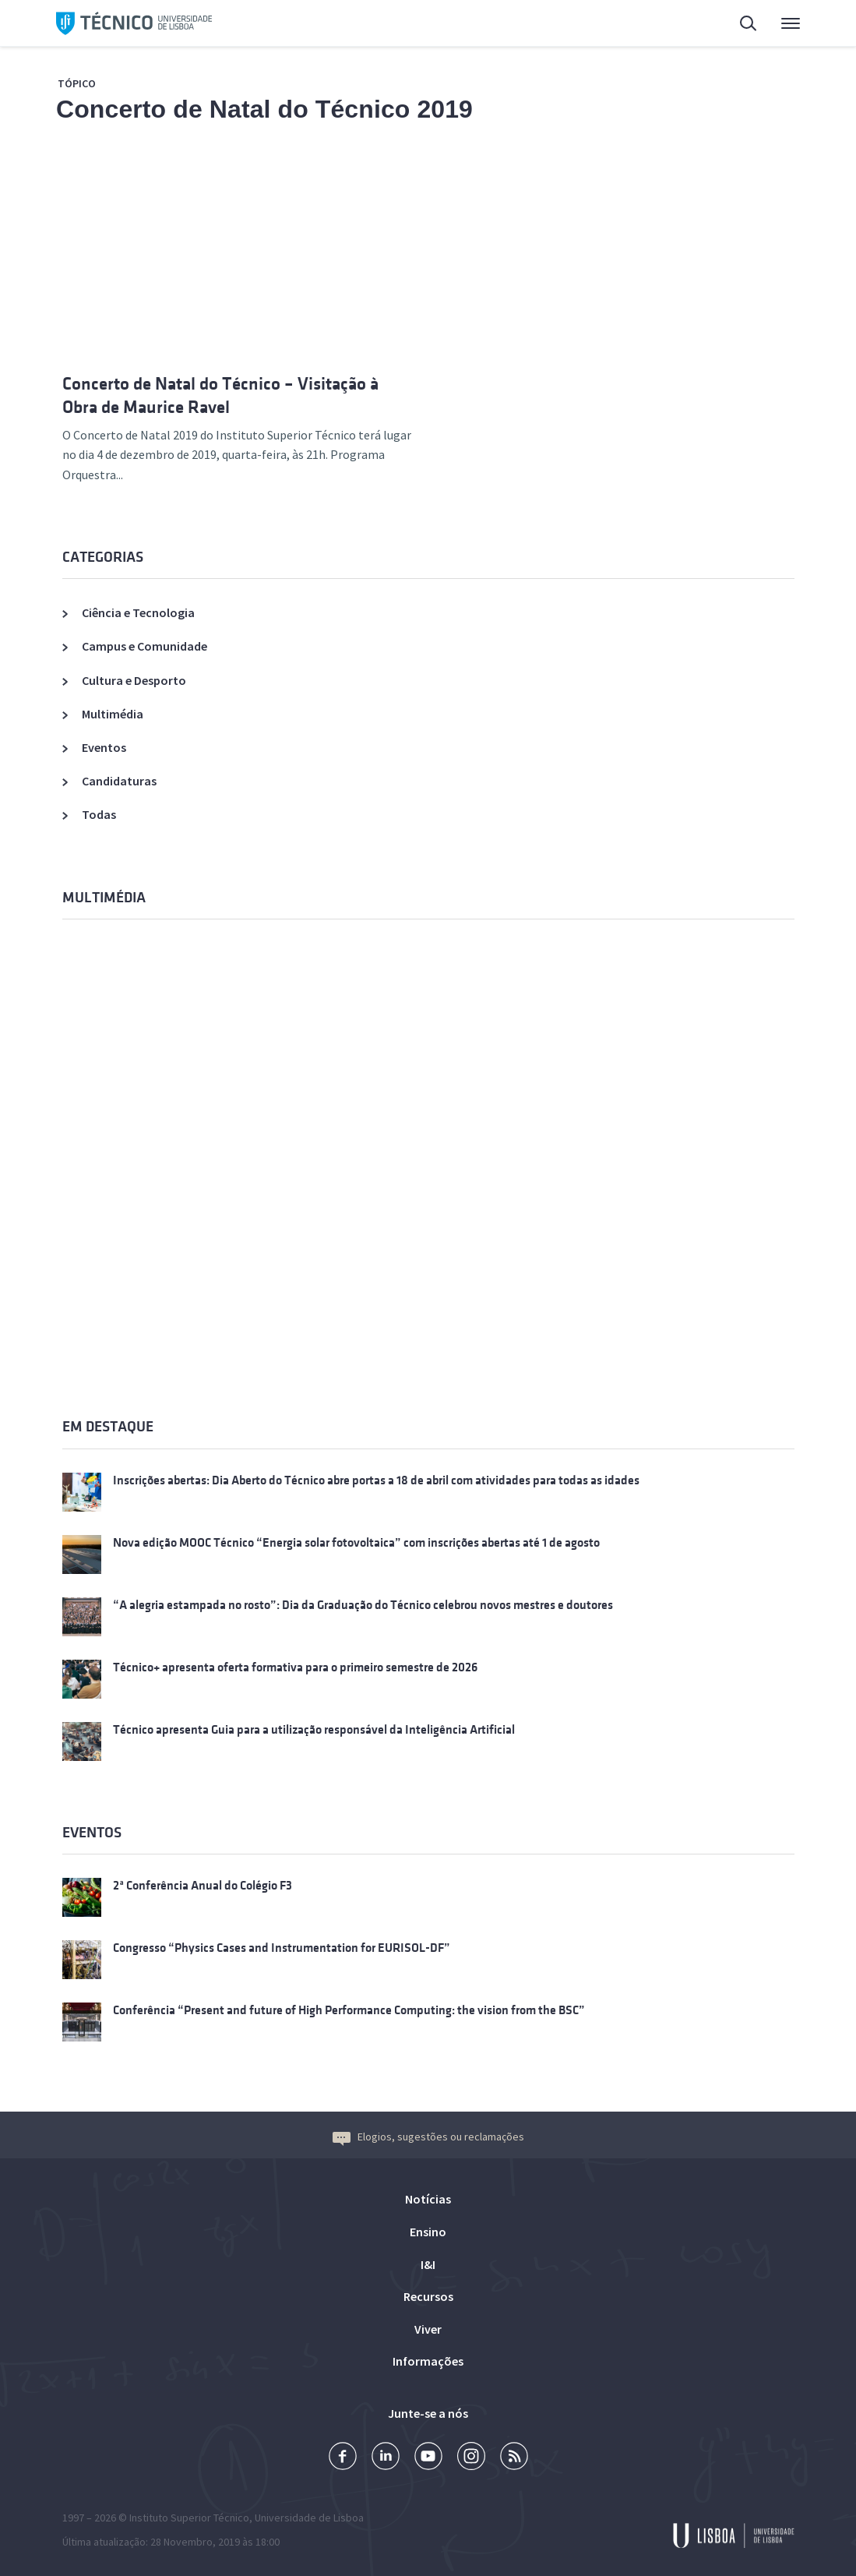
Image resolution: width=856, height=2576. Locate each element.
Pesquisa (749, 25)
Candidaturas (119, 781)
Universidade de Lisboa (309, 2518)
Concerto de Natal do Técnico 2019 (264, 109)
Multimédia (112, 714)
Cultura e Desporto (134, 680)
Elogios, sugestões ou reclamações (428, 2137)
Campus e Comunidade (144, 646)
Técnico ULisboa (134, 23)
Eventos (104, 747)
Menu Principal (790, 27)
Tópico (77, 83)
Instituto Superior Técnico (189, 2518)
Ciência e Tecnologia (138, 612)
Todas (99, 814)
